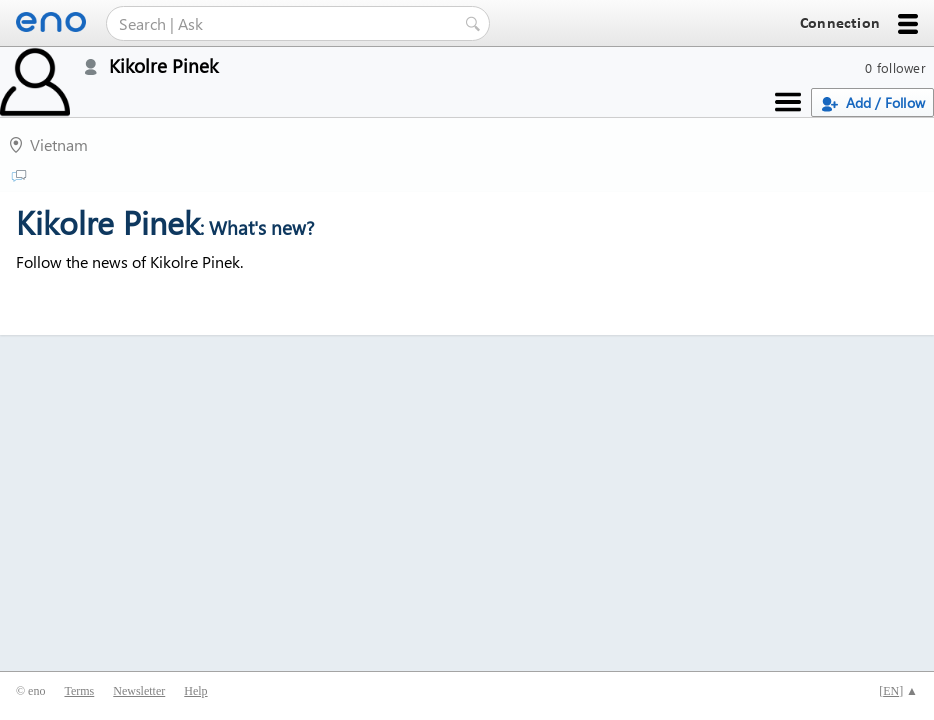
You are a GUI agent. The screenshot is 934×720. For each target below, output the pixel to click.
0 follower (895, 67)
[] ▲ (898, 691)
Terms (79, 691)
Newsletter (139, 691)
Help (195, 691)
